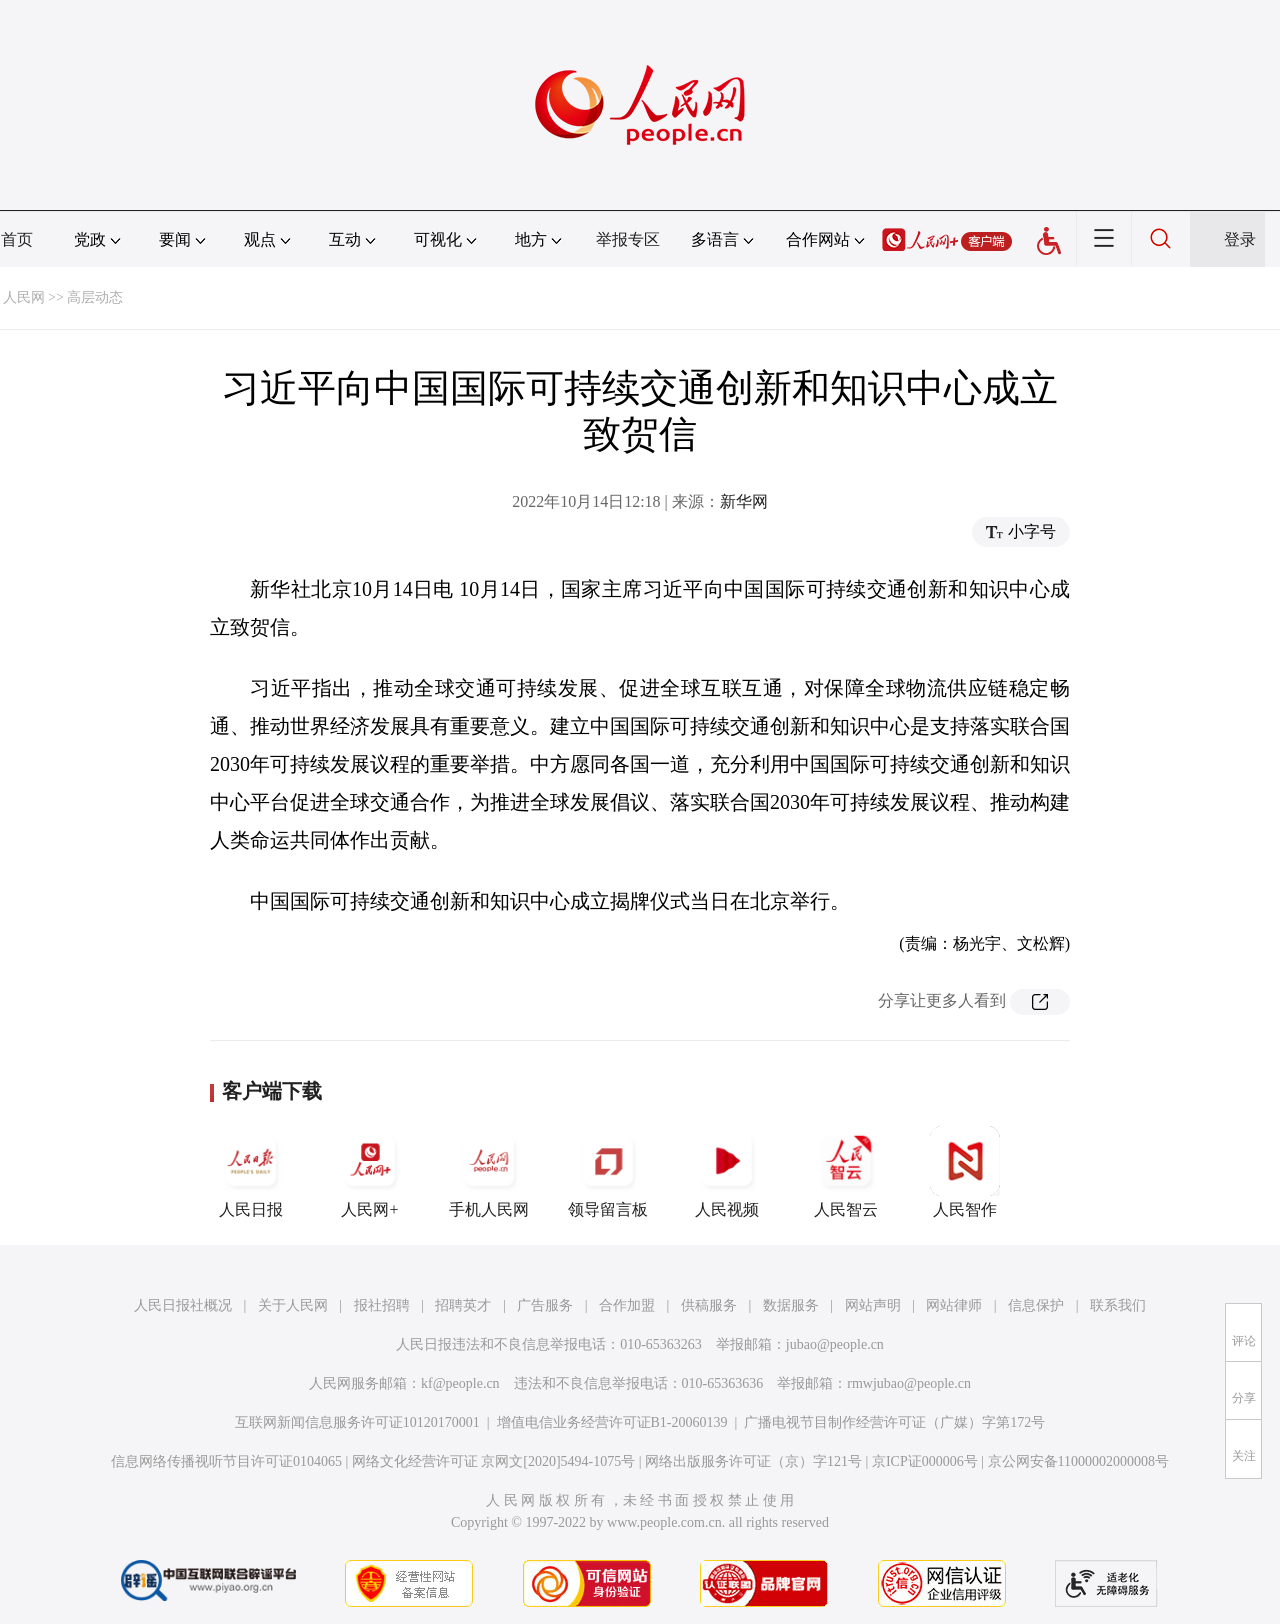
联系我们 (1118, 1305)
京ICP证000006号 (925, 1461)
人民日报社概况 (183, 1305)
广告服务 (545, 1305)
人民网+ (370, 1172)
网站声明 (873, 1305)
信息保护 (1036, 1305)
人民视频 (727, 1172)
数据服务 (791, 1305)
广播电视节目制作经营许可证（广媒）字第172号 (894, 1422)
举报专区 (628, 239)
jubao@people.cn (835, 1344)
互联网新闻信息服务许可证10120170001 (357, 1422)
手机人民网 (489, 1172)
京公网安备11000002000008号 (1078, 1461)
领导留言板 (608, 1172)
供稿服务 (709, 1305)
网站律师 (954, 1305)
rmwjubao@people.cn (909, 1383)
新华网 (744, 501)
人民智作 (965, 1172)
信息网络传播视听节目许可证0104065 (226, 1461)
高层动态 (95, 297)
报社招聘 (382, 1305)
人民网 (24, 297)
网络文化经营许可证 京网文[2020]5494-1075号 (494, 1461)
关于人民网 (293, 1305)
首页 (17, 239)
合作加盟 (627, 1305)
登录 (1240, 239)
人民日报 (251, 1172)
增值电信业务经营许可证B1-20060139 (612, 1422)
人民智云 (846, 1172)
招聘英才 (463, 1305)
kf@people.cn (460, 1383)
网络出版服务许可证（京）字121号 (753, 1461)
